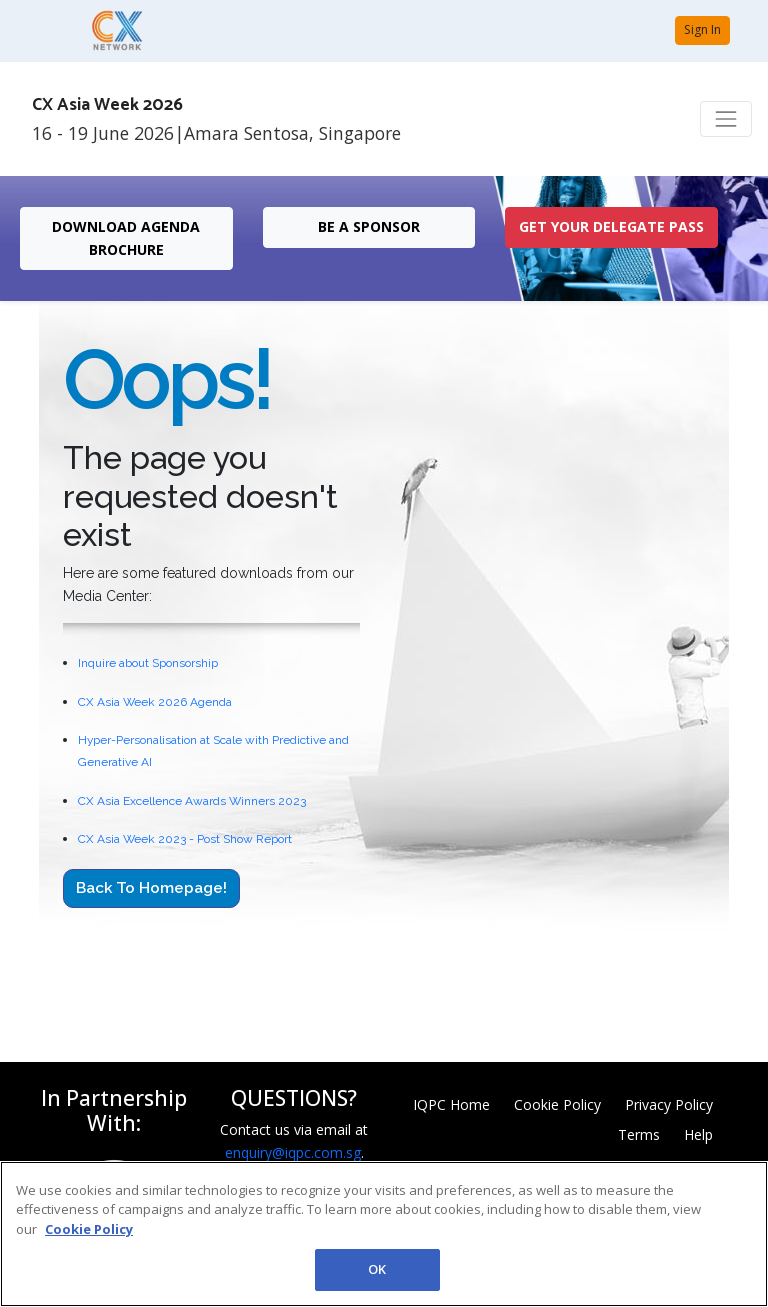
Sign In (702, 29)
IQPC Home (451, 1104)
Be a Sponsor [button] (369, 226)
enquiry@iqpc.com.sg (293, 1152)
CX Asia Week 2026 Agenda (155, 702)
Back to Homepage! (151, 888)
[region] (384, 1234)
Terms (639, 1134)
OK (377, 1269)
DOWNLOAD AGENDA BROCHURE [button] (126, 237)
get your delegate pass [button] (611, 226)
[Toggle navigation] (726, 119)
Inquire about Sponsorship (148, 663)
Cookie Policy (557, 1104)
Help (698, 1134)
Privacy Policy (669, 1104)
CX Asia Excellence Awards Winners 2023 (192, 801)
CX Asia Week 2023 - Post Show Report (185, 839)
